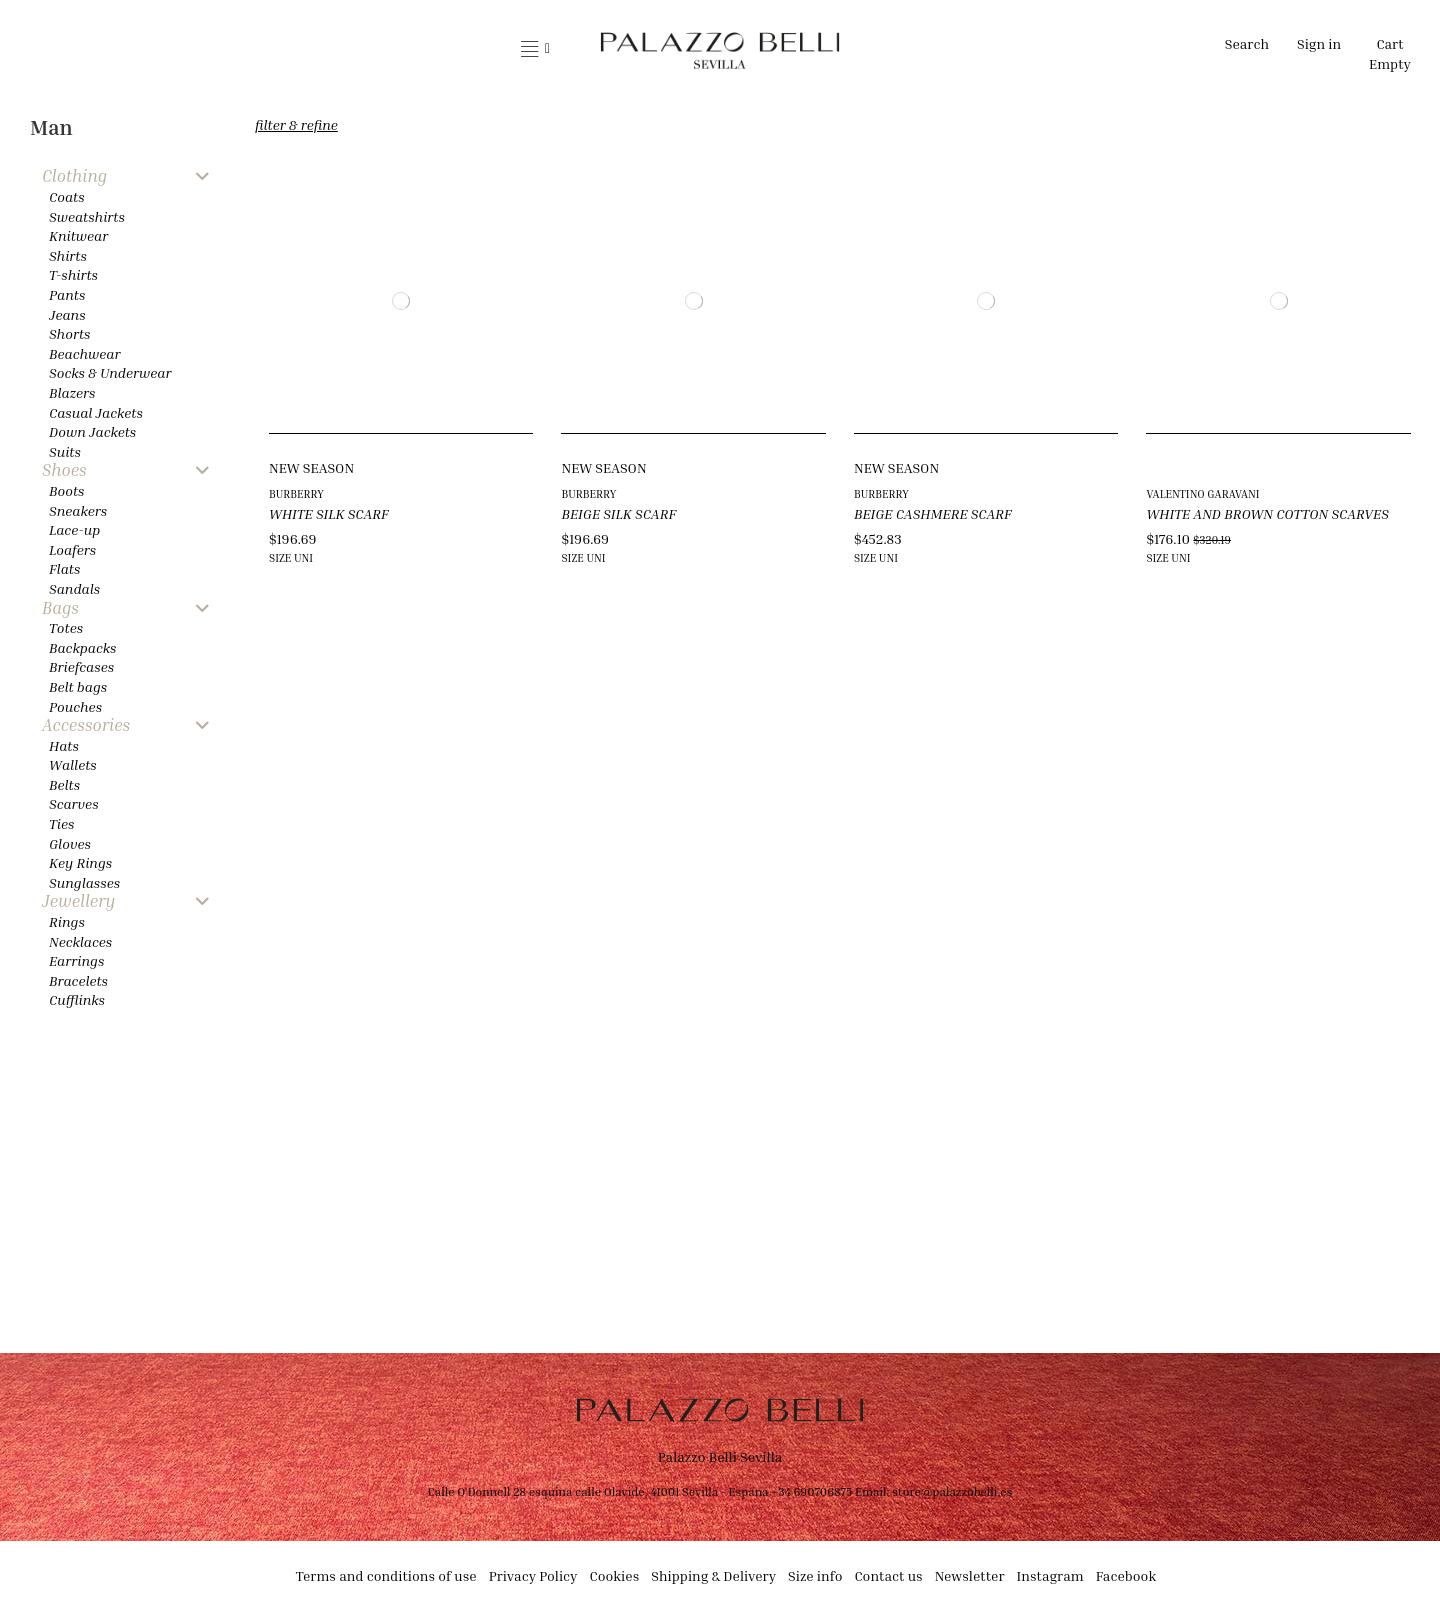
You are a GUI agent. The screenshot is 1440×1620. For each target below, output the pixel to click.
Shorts (69, 333)
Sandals (74, 588)
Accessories (86, 725)
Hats (64, 745)
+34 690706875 (811, 1491)
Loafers (72, 549)
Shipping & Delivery (713, 1575)
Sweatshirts (87, 216)
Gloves (70, 843)
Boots (66, 490)
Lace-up (74, 529)
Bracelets (78, 980)
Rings (67, 921)
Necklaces (80, 941)
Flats (64, 568)
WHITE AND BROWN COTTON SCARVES (1267, 513)
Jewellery (78, 901)
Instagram (1050, 1575)
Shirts (68, 255)
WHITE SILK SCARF (329, 513)
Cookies (615, 1575)
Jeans (67, 314)
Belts (64, 784)
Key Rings (80, 862)
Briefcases (81, 666)
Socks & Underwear (110, 372)
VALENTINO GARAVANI (1202, 493)
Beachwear (84, 353)
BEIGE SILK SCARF (618, 513)
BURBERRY (296, 493)
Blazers (72, 392)
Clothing (74, 176)
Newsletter (970, 1575)
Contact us (888, 1575)
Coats (67, 196)
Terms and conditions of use (386, 1575)
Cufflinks (77, 999)
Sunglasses (84, 882)
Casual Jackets (96, 412)
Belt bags (78, 686)
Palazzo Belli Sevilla (720, 1456)
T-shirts (73, 274)
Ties (61, 823)
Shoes (64, 470)
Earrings (76, 960)
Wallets (73, 764)
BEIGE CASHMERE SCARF (933, 513)
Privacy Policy (533, 1575)
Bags (60, 608)
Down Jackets (92, 431)
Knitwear (78, 235)
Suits (65, 451)
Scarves (74, 803)
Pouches (75, 706)
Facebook (1126, 1575)
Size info (815, 1575)
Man (51, 127)
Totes (66, 627)
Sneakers (78, 510)
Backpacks (82, 647)
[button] (535, 50)
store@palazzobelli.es (952, 1491)
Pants (67, 294)
